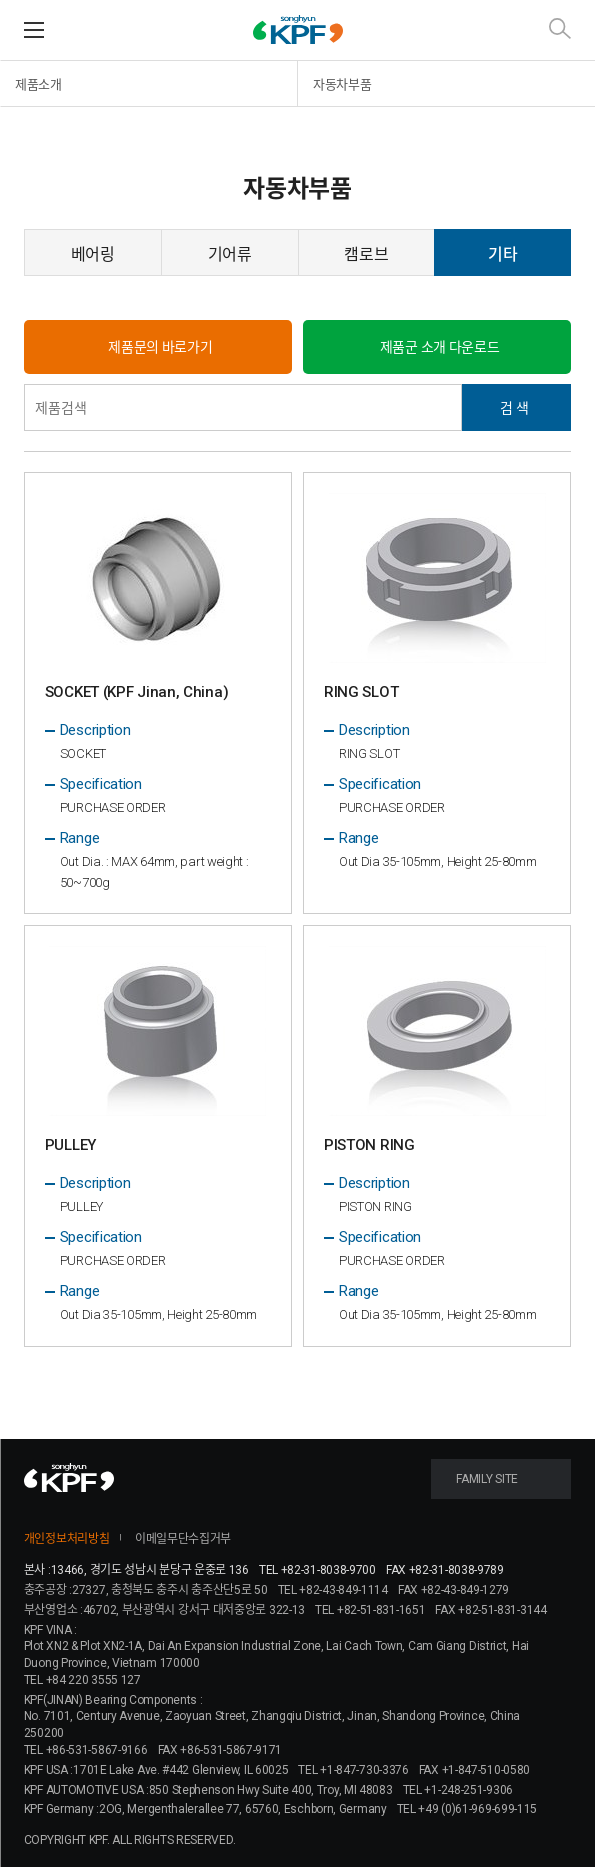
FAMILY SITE (487, 1479)
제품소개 (38, 84)
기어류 (230, 254)
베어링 (93, 254)
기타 (502, 254)
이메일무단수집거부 (183, 1539)
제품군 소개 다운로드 (440, 347)
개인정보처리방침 (67, 1539)
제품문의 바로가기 (160, 347)
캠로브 (366, 254)
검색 (516, 407)
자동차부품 (342, 84)
